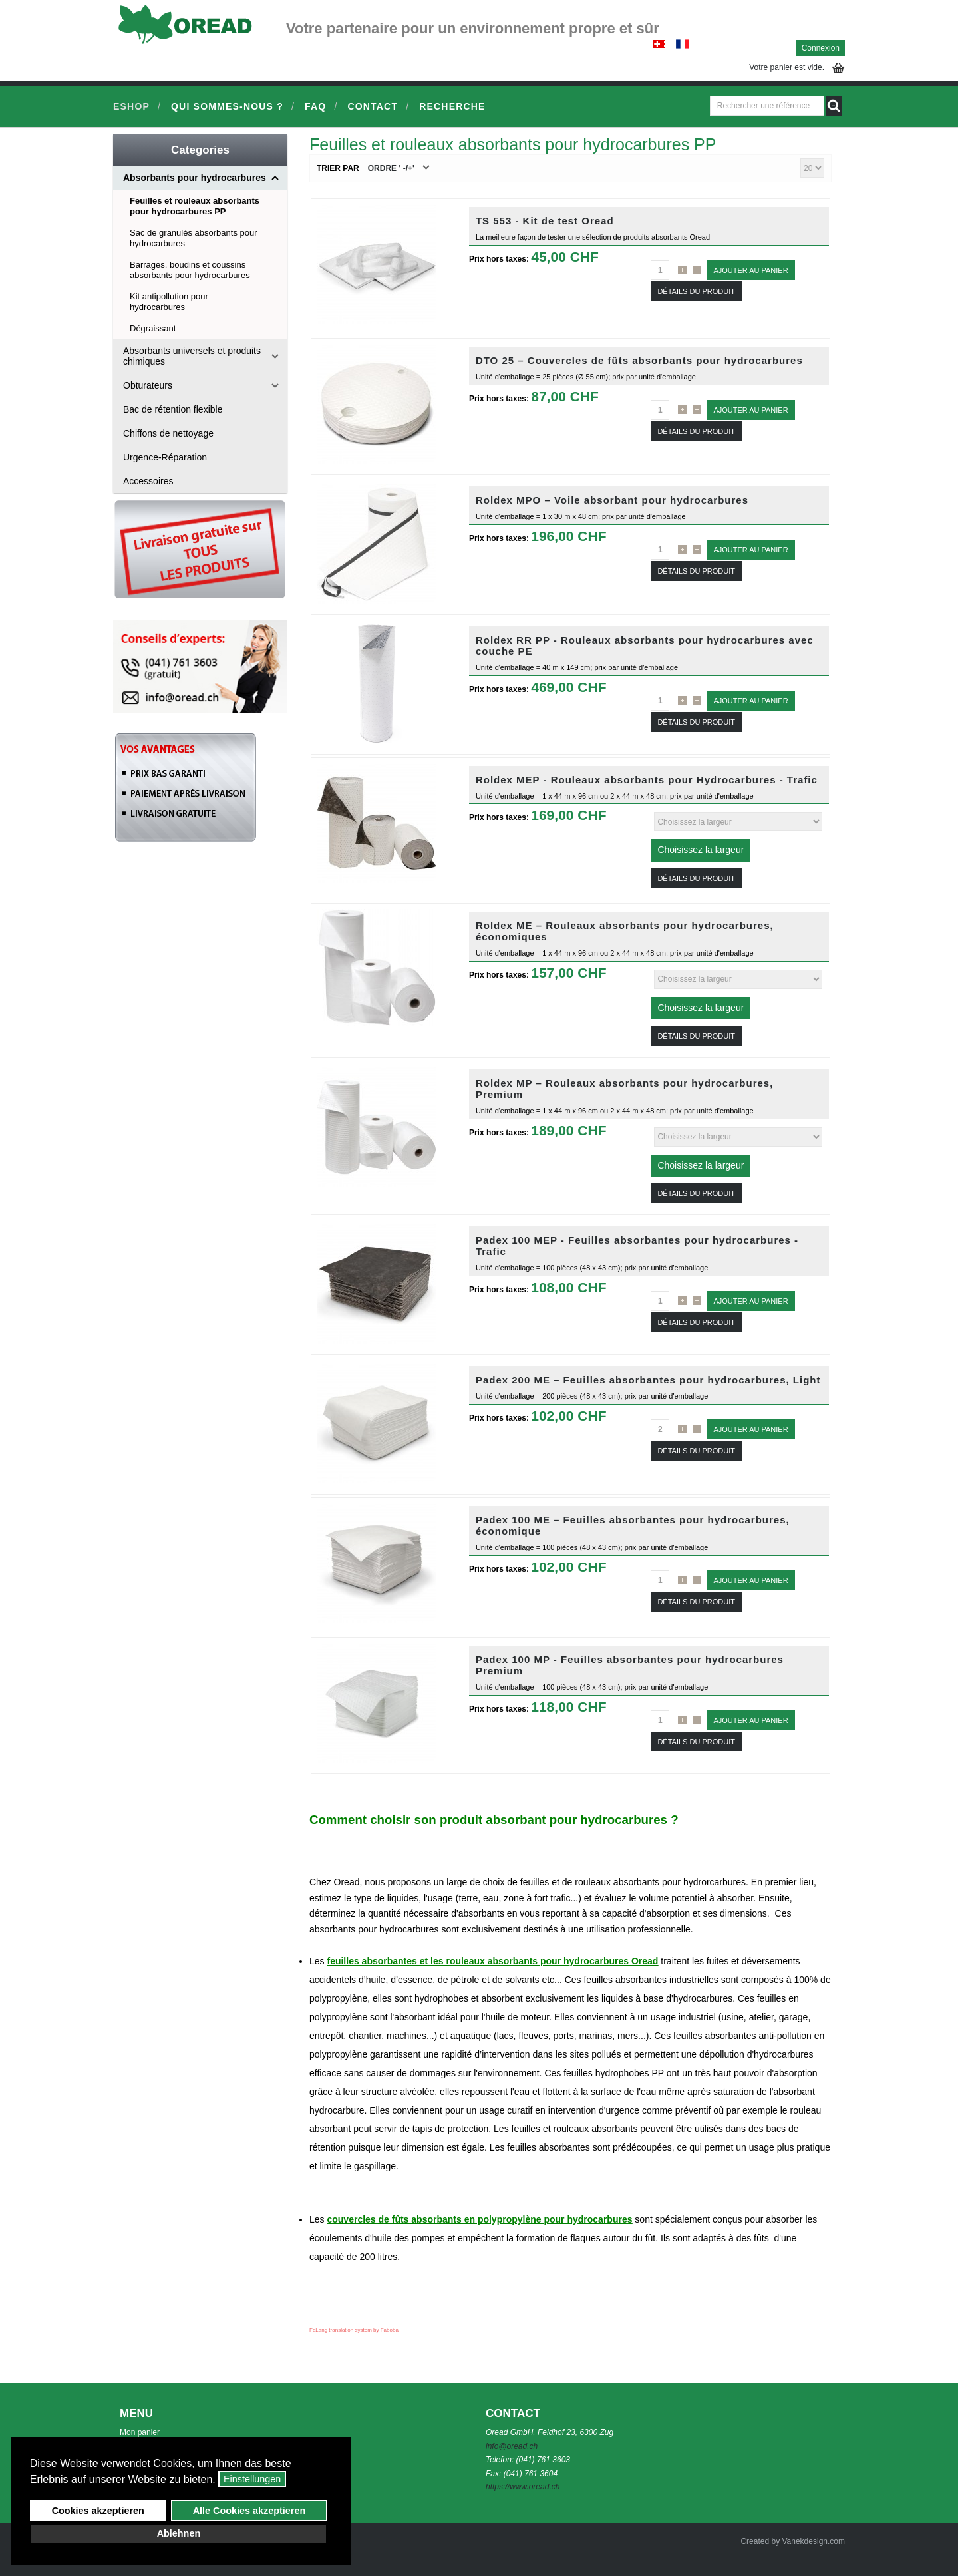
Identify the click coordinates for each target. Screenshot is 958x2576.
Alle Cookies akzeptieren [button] (249, 2510)
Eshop (131, 106)
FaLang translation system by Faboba (354, 2330)
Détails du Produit (696, 291)
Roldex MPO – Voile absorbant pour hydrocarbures (612, 500)
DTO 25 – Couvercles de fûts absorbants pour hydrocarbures (639, 360)
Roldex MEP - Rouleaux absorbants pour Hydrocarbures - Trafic (647, 779)
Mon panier (140, 2432)
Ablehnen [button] (179, 2533)
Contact (372, 106)
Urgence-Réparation (165, 457)
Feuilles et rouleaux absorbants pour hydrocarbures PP (194, 206)
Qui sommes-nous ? (227, 106)
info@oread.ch (512, 2446)
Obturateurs (147, 385)
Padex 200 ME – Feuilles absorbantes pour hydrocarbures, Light (648, 1379)
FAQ (315, 106)
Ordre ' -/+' (391, 168)
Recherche (452, 106)
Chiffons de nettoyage (168, 433)
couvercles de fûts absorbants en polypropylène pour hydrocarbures (479, 2219)
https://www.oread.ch (522, 2486)
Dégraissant (153, 328)
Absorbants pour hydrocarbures (194, 177)
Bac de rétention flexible (172, 409)
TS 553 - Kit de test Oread (545, 220)
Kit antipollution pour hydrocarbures (169, 301)
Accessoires (148, 481)
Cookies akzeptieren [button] (98, 2510)
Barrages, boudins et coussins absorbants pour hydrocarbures (190, 270)
